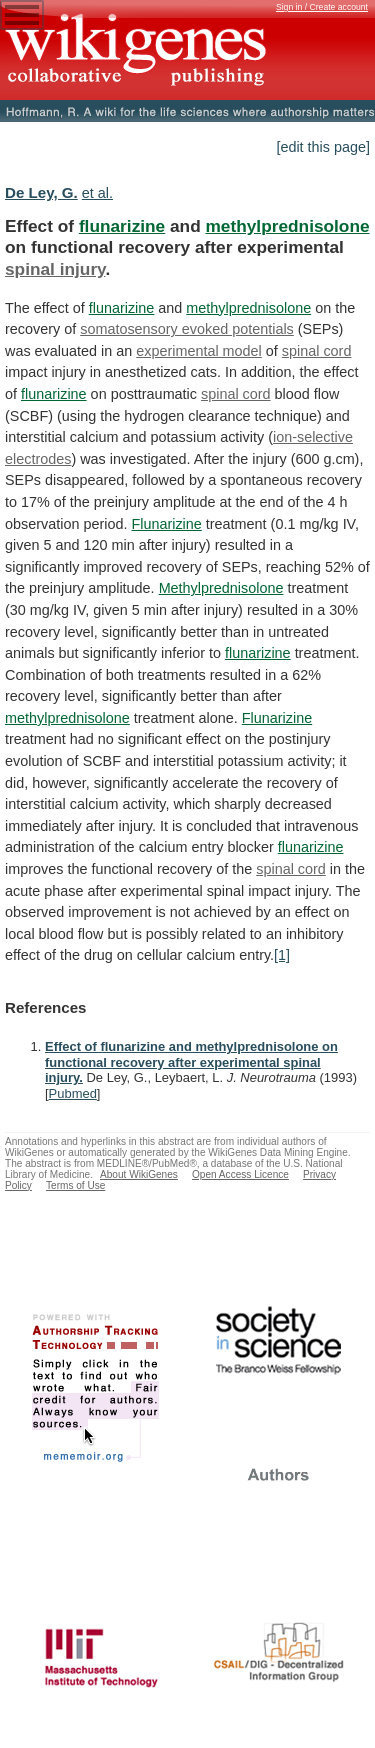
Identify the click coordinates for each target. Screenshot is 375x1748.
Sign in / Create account (322, 7)
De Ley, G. (41, 192)
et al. (97, 193)
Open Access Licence (240, 1174)
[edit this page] (323, 147)
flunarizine (122, 226)
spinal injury (55, 269)
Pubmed (73, 1093)
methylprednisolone (288, 226)
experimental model (199, 351)
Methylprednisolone (221, 588)
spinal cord (317, 351)
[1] (282, 955)
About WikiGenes (139, 1174)
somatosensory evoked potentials (187, 329)
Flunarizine (166, 524)
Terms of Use (75, 1185)
